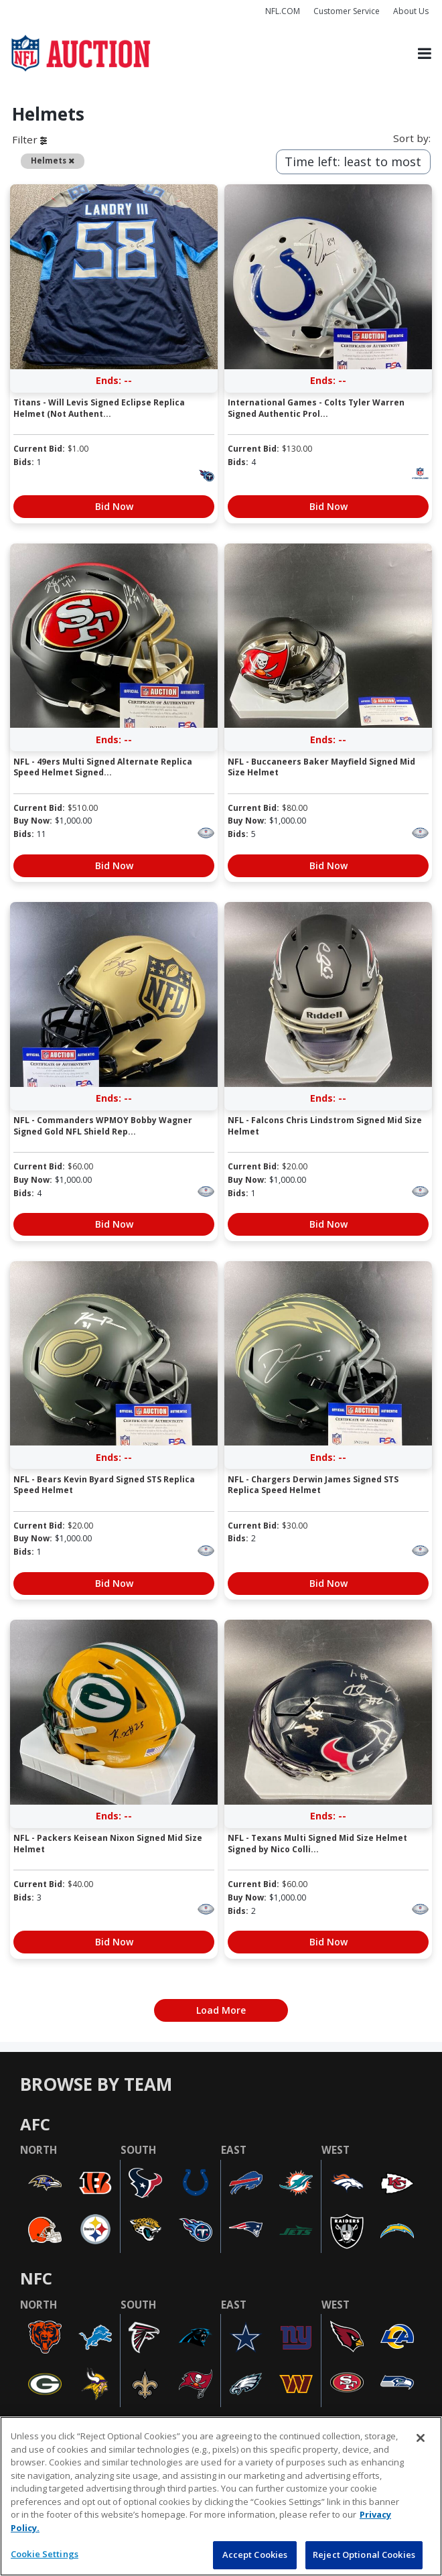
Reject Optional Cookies (364, 2555)
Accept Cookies (255, 2555)
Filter (29, 139)
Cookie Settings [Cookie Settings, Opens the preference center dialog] (44, 2554)
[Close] (420, 2438)
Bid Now (114, 506)
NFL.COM (282, 11)
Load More (221, 2010)
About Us (411, 11)
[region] (221, 2496)
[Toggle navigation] (424, 53)
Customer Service (346, 11)
